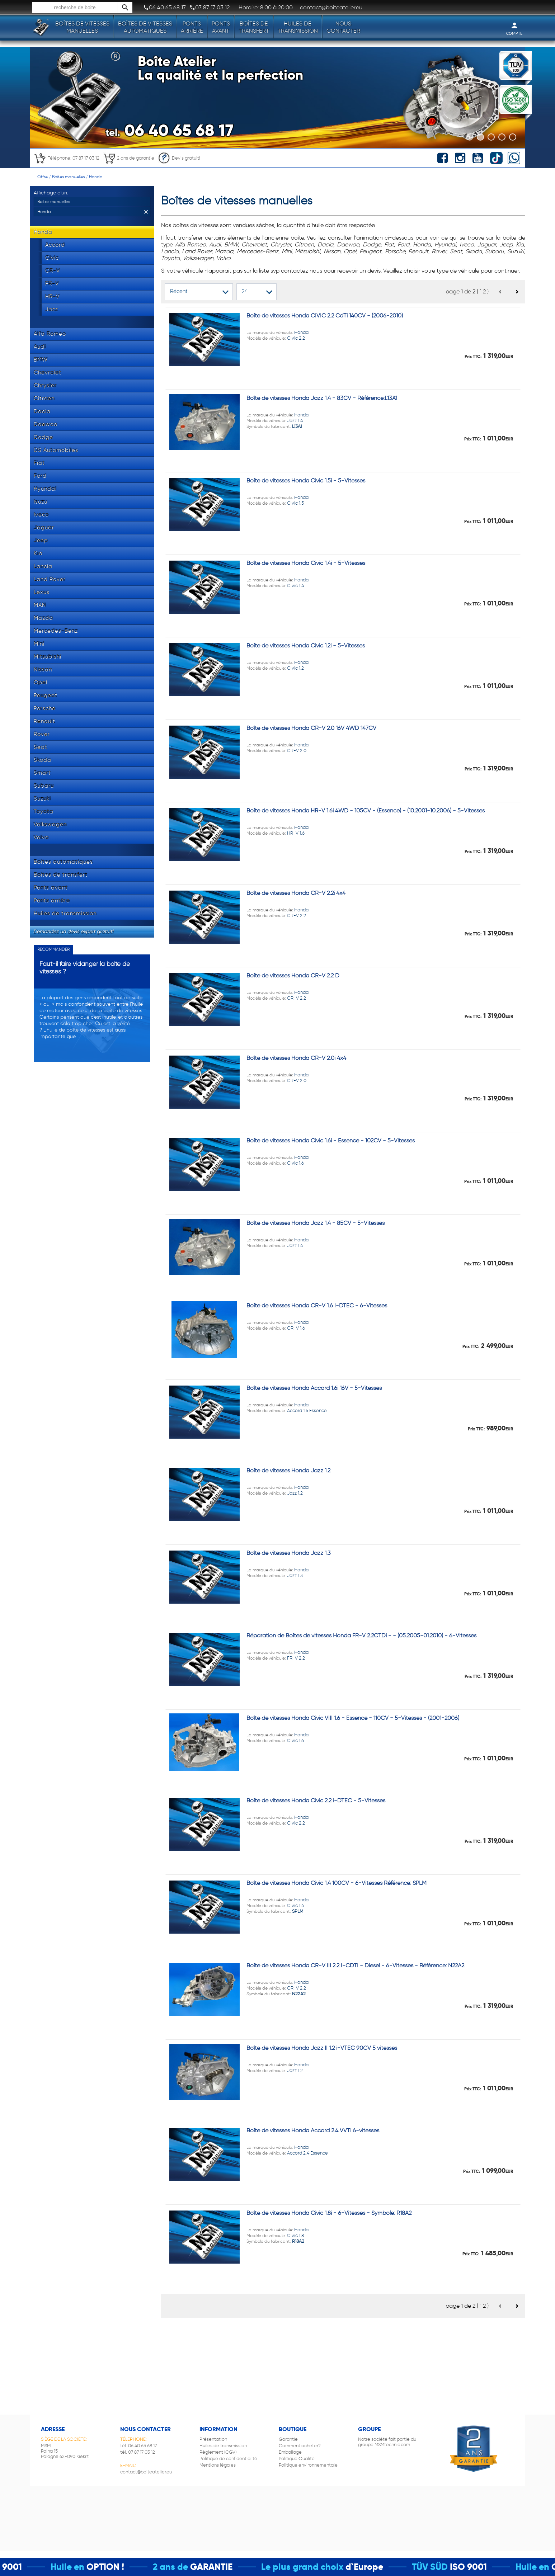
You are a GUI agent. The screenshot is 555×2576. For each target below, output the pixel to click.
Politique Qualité (297, 2458)
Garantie (288, 2439)
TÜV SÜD (447, 2566)
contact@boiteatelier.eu (146, 2471)
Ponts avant (221, 27)
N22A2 (299, 1993)
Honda (96, 176)
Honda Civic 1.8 (277, 2235)
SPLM (297, 1911)
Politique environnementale (308, 2465)
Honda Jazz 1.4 (277, 420)
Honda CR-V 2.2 (277, 1988)
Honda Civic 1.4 (277, 1905)
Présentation (213, 2439)
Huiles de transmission (298, 27)
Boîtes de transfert (254, 27)
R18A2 (298, 2241)
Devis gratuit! (179, 158)
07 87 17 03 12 (209, 7)
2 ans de (188, 2566)
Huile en (85, 2566)
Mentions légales (217, 2465)
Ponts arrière (192, 27)
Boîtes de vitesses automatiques (145, 27)
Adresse (53, 2429)
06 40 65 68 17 (164, 7)
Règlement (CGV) (217, 2452)
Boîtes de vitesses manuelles (82, 27)
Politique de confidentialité (228, 2458)
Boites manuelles (68, 176)
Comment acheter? (300, 2445)
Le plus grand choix (320, 2566)
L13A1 (297, 426)
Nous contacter (343, 27)
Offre (42, 176)
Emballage (290, 2452)
